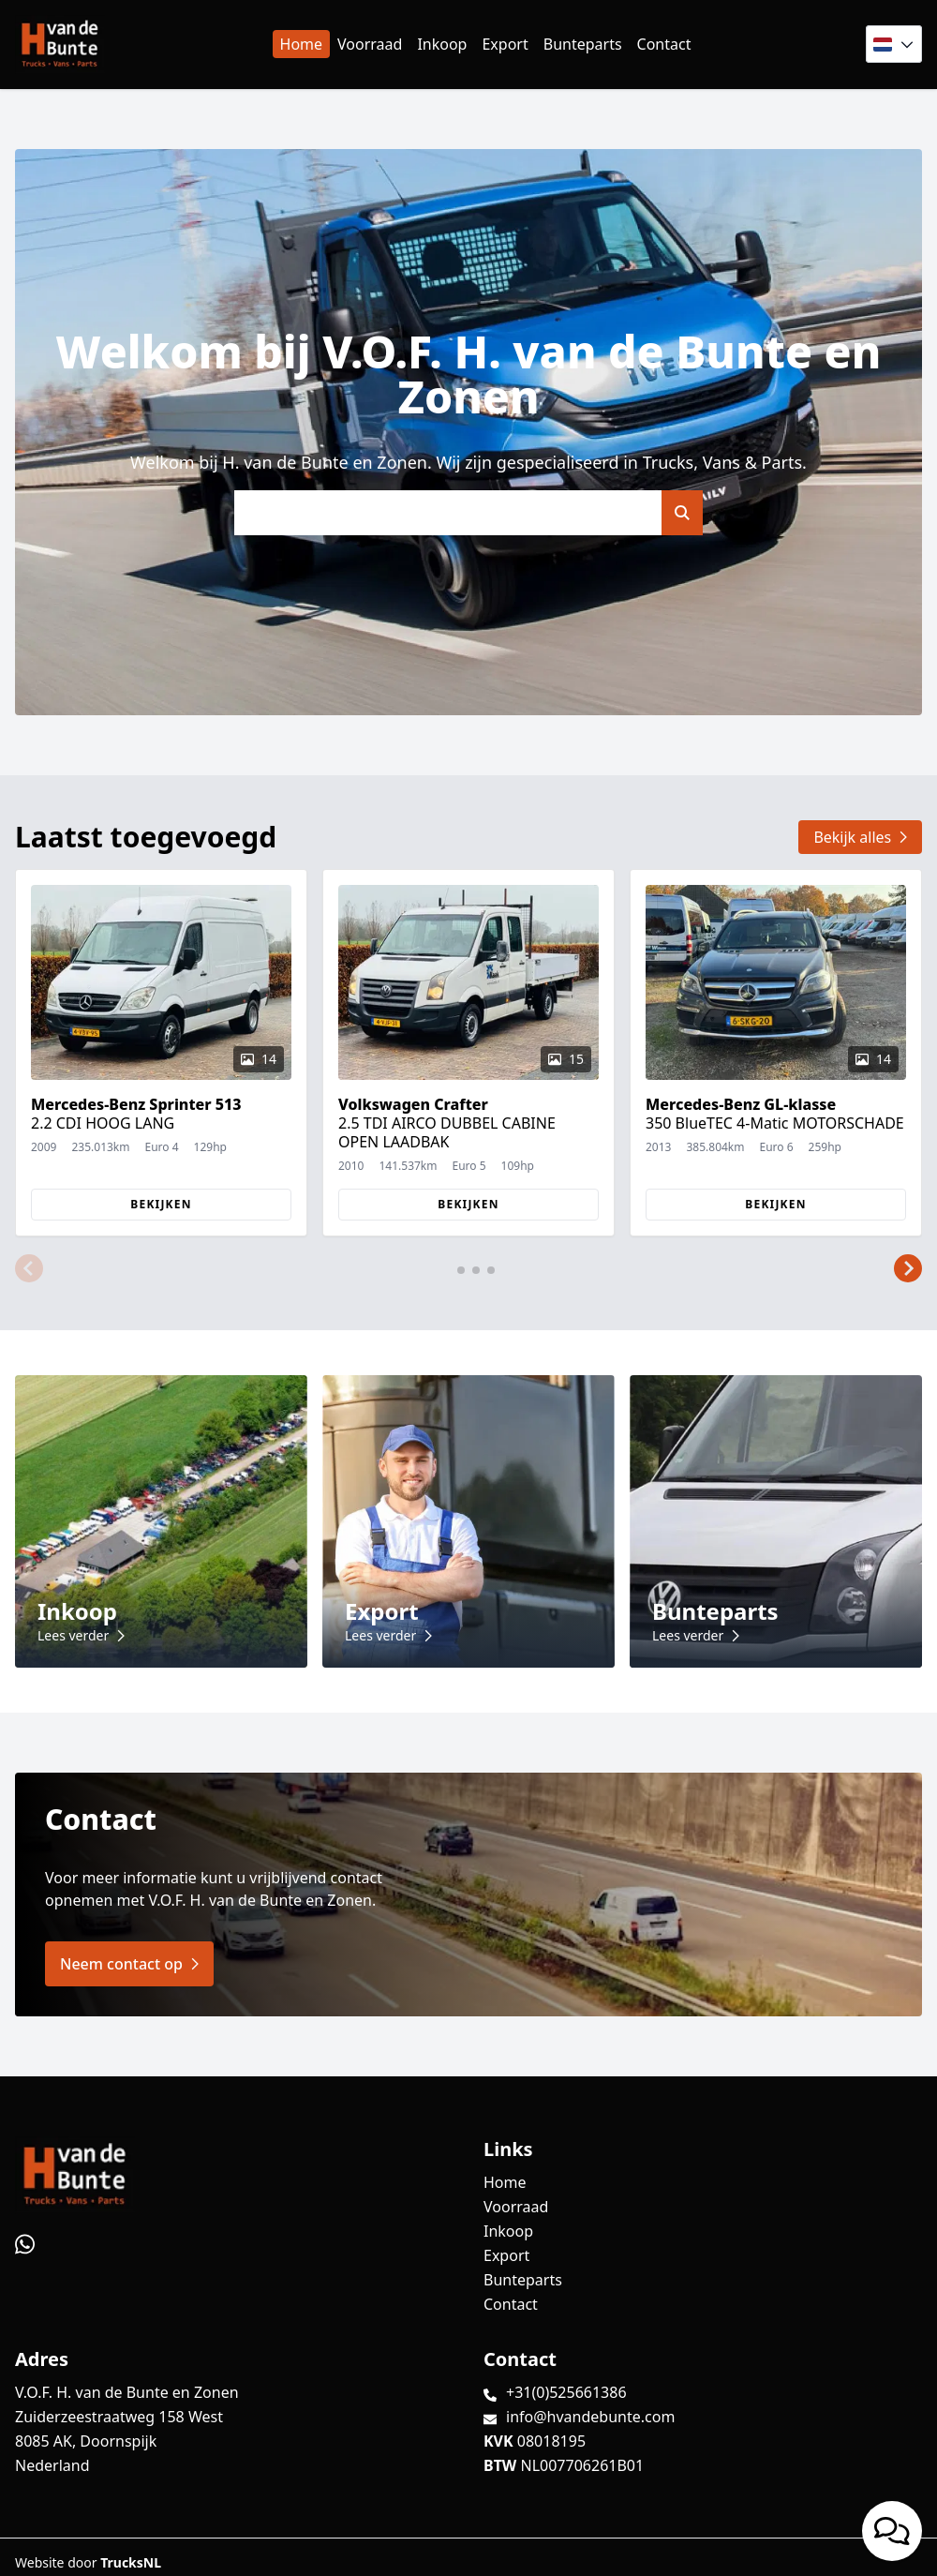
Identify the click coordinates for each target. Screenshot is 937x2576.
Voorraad (369, 44)
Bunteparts (582, 44)
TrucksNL (130, 2562)
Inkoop (442, 44)
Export (505, 44)
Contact (664, 44)
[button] (29, 1268)
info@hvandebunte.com (590, 2416)
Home (301, 44)
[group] (161, 1053)
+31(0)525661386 (566, 2392)
